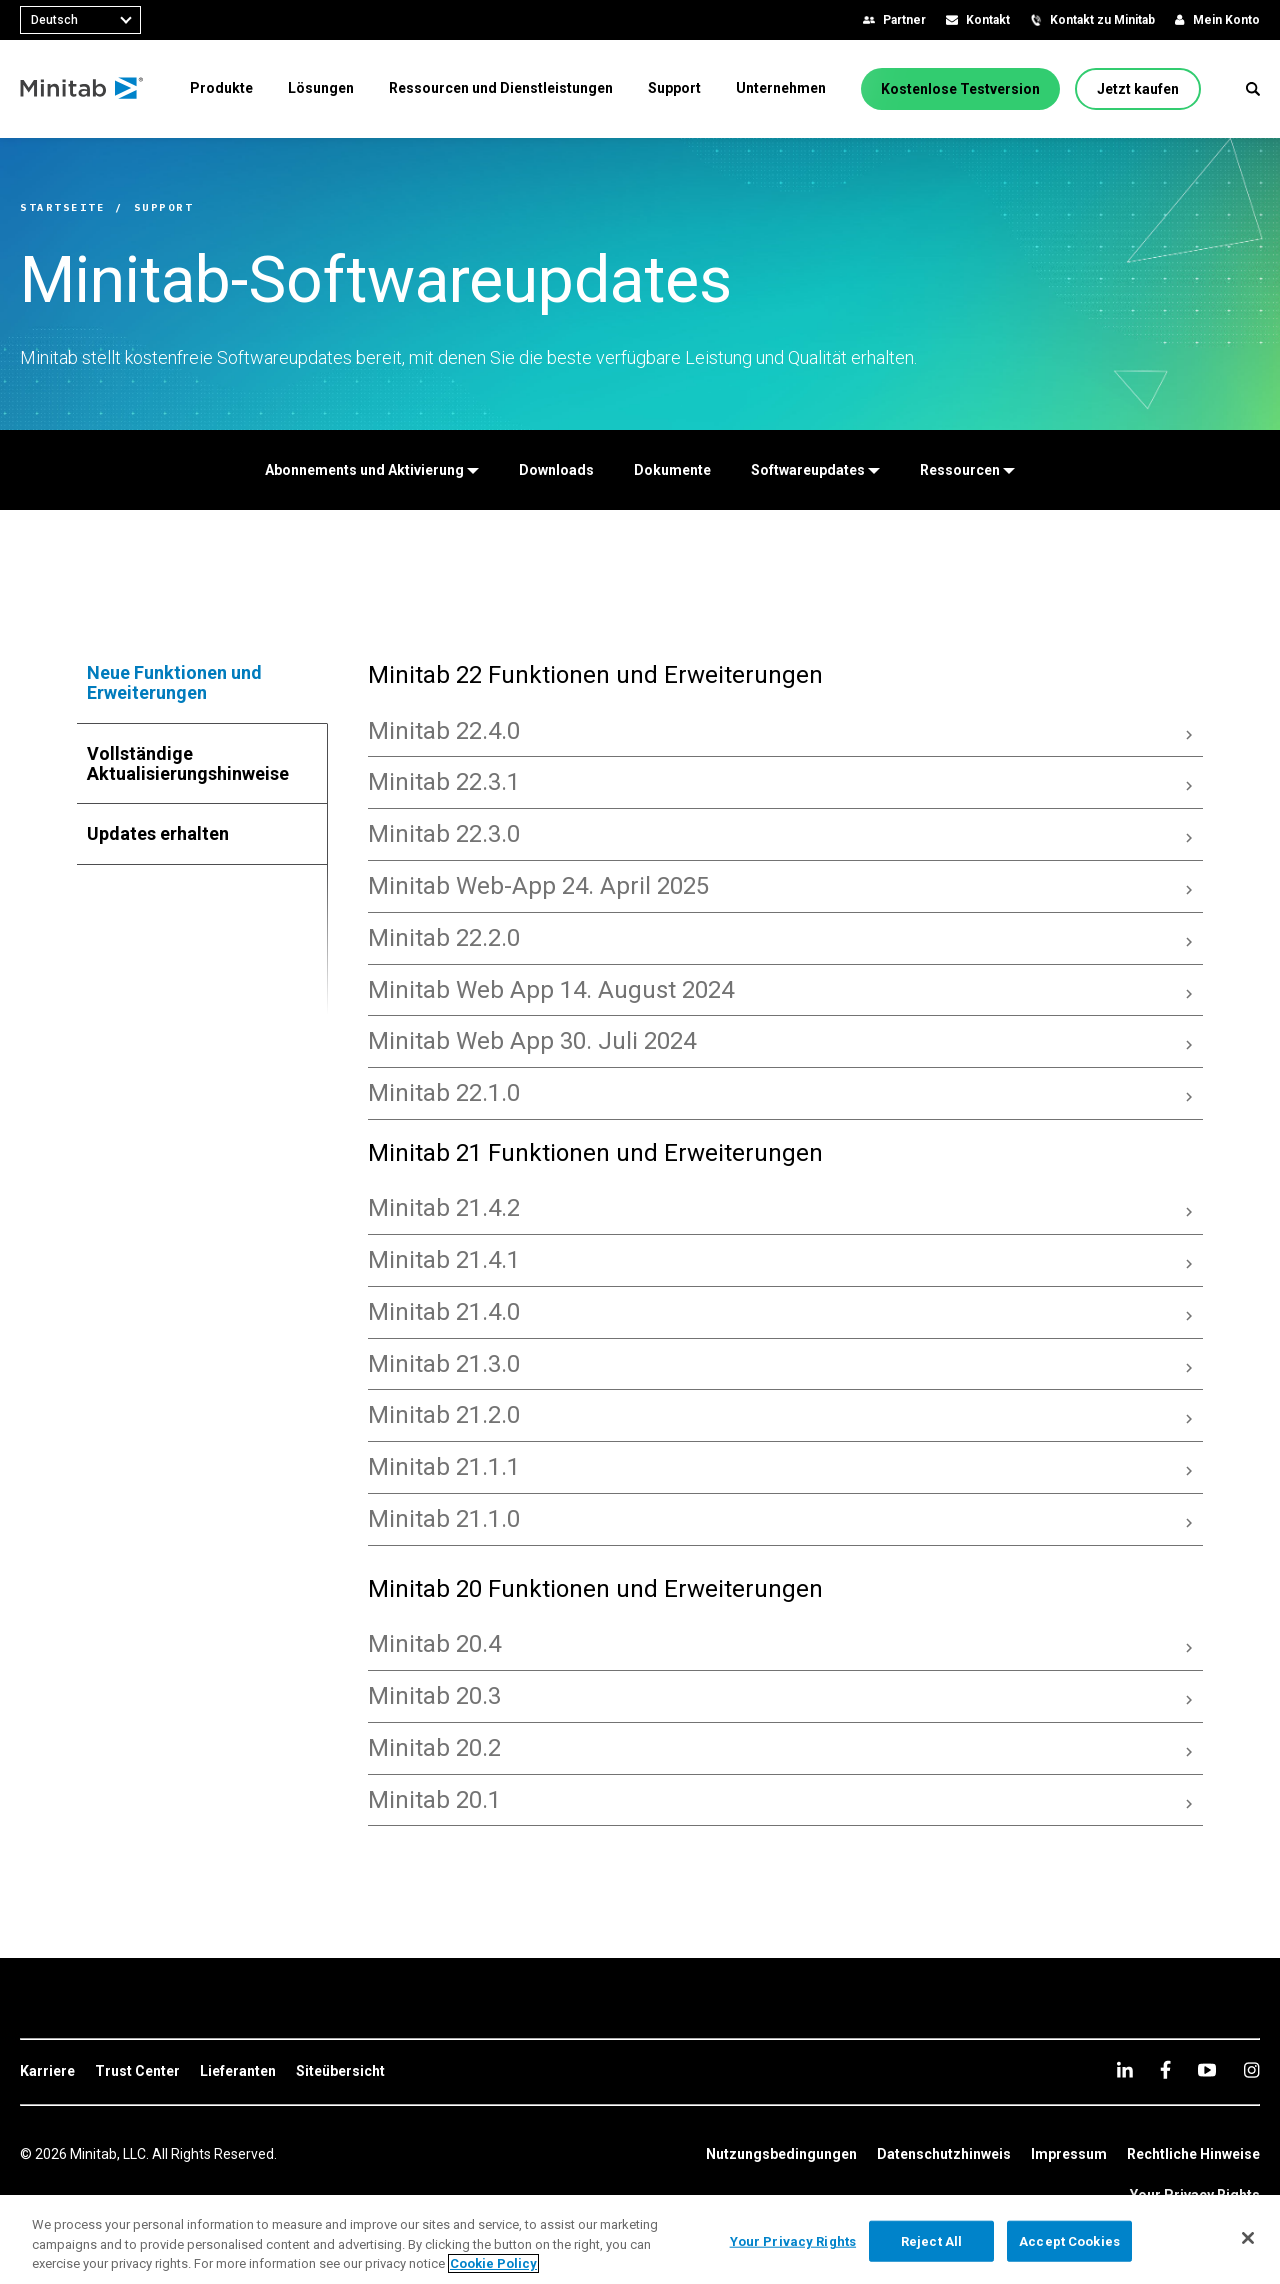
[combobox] (80, 20)
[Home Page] (82, 89)
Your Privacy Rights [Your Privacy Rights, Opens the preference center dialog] (793, 2240)
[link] (47, 2072)
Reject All (931, 2240)
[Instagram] (1251, 2070)
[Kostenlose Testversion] (960, 89)
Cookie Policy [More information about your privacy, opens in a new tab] (493, 2263)
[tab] (203, 683)
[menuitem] (221, 88)
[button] (1253, 89)
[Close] (1248, 2238)
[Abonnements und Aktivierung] (372, 470)
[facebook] (1165, 2069)
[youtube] (1207, 2070)
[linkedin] (1125, 2069)
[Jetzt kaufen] (1138, 89)
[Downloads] (556, 470)
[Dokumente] (672, 470)
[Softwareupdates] (815, 470)
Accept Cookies (1069, 2240)
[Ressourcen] (967, 470)
